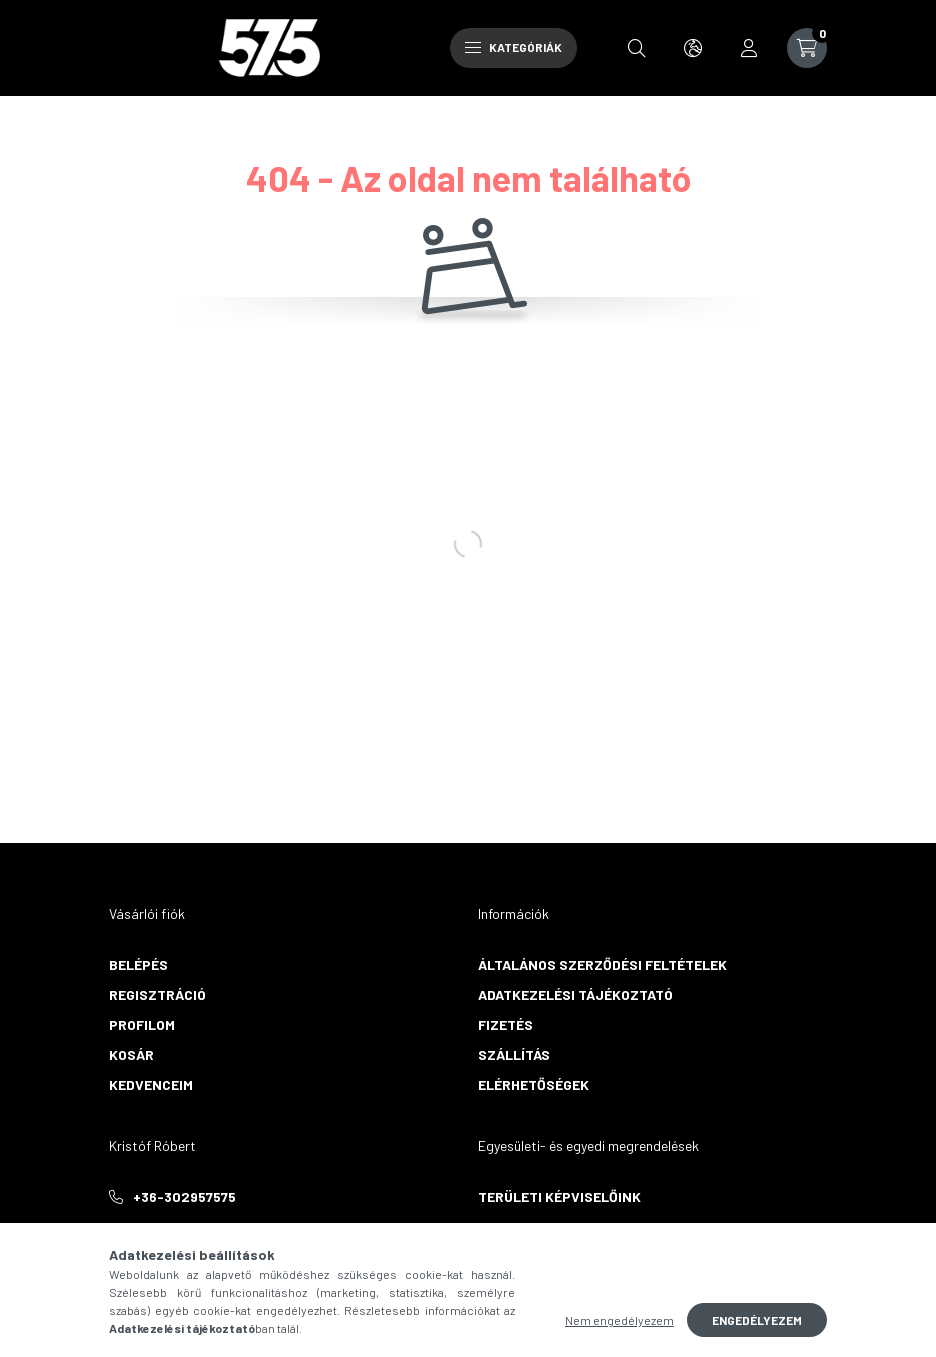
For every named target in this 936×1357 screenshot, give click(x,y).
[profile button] (749, 48)
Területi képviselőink (559, 1196)
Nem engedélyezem (619, 1320)
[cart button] (807, 48)
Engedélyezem (757, 1320)
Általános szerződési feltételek (602, 964)
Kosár (131, 1054)
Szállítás (514, 1054)
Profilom (142, 1024)
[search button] (637, 48)
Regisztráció (157, 994)
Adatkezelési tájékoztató (575, 994)
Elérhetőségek (533, 1084)
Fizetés (505, 1024)
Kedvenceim (151, 1084)
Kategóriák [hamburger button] (513, 47)
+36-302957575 (184, 1196)
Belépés (138, 964)
